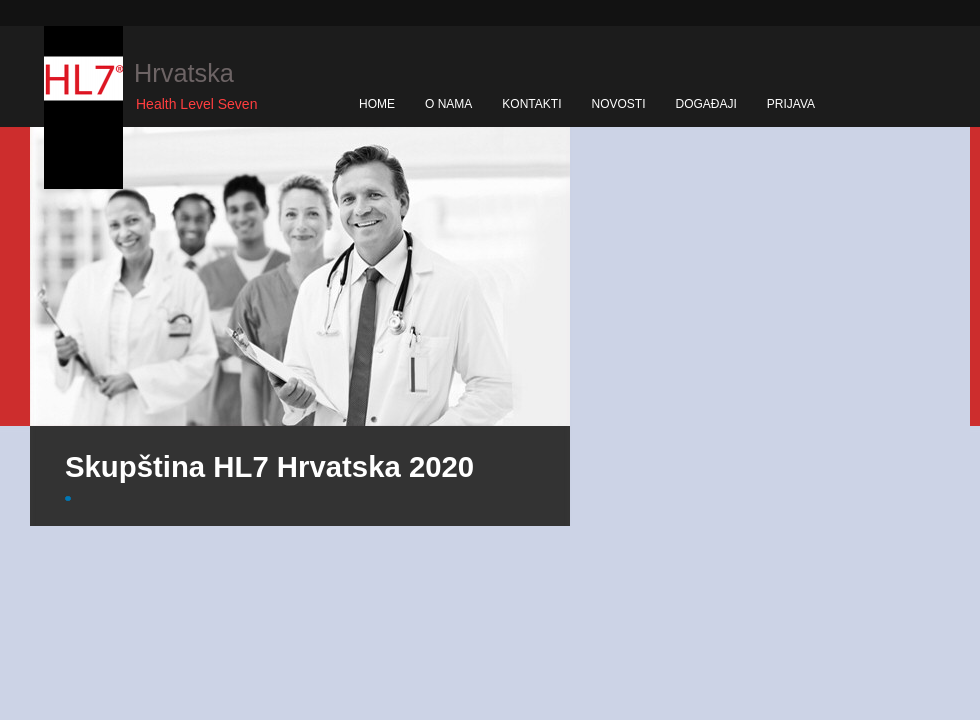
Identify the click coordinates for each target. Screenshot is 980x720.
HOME (377, 104)
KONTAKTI (531, 104)
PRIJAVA (791, 104)
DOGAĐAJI (705, 104)
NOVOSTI (618, 104)
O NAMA (448, 104)
